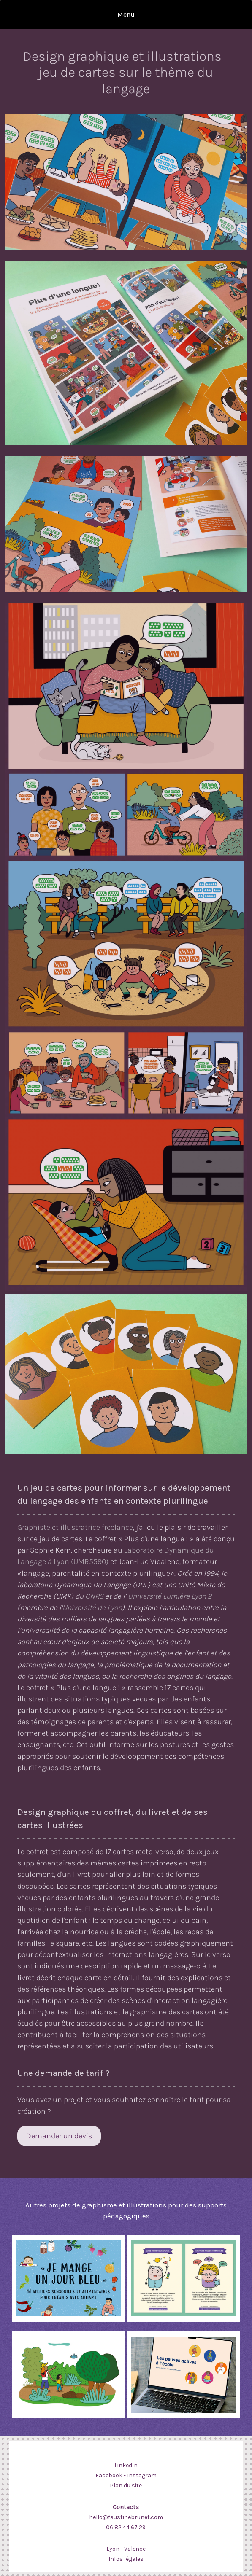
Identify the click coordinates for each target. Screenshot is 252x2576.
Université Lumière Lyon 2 (169, 1596)
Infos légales (126, 2559)
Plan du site (126, 2485)
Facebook (108, 2475)
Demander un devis (59, 2135)
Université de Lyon (92, 1607)
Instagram (142, 2475)
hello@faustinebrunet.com (126, 2517)
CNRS (94, 1596)
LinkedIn (126, 2465)
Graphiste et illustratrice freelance (75, 1527)
